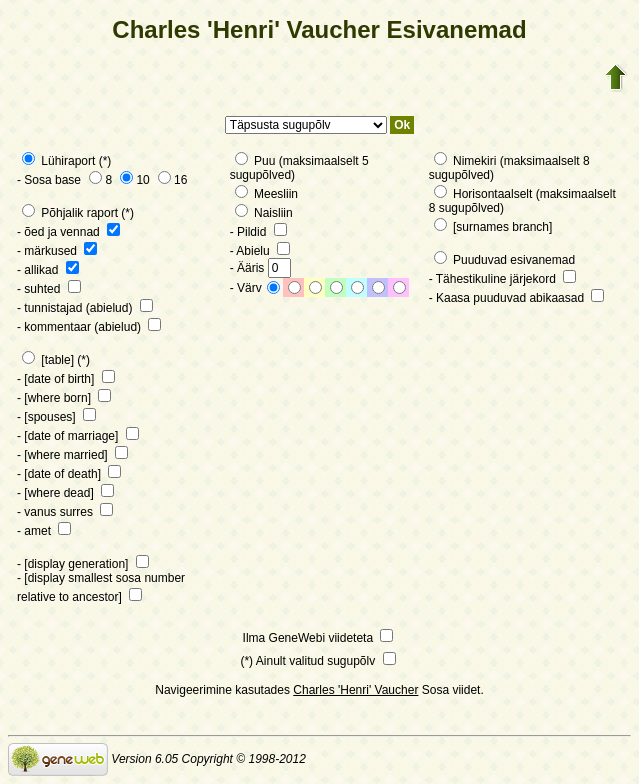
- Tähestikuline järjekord (503, 279)
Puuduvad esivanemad (504, 260)
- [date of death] (69, 474)
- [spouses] (56, 417)
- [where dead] (65, 493)
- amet (44, 531)
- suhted (49, 289)
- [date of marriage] (78, 436)
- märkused (57, 251)
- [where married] (72, 455)
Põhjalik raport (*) (78, 213)
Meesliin (266, 194)
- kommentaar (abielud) (89, 327)
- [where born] (64, 398)
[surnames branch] (493, 227)
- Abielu (260, 251)
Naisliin (264, 213)
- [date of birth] (66, 379)
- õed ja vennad (68, 232)
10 (134, 180)
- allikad (48, 270)
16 (172, 180)
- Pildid (258, 232)
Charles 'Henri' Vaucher (355, 690)
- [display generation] (83, 564)
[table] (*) (56, 360)
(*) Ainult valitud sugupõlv (317, 661)
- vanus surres (65, 512)
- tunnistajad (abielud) (85, 308)
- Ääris (260, 268)
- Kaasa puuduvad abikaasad (517, 298)
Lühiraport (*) (66, 161)
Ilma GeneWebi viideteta (318, 638)
